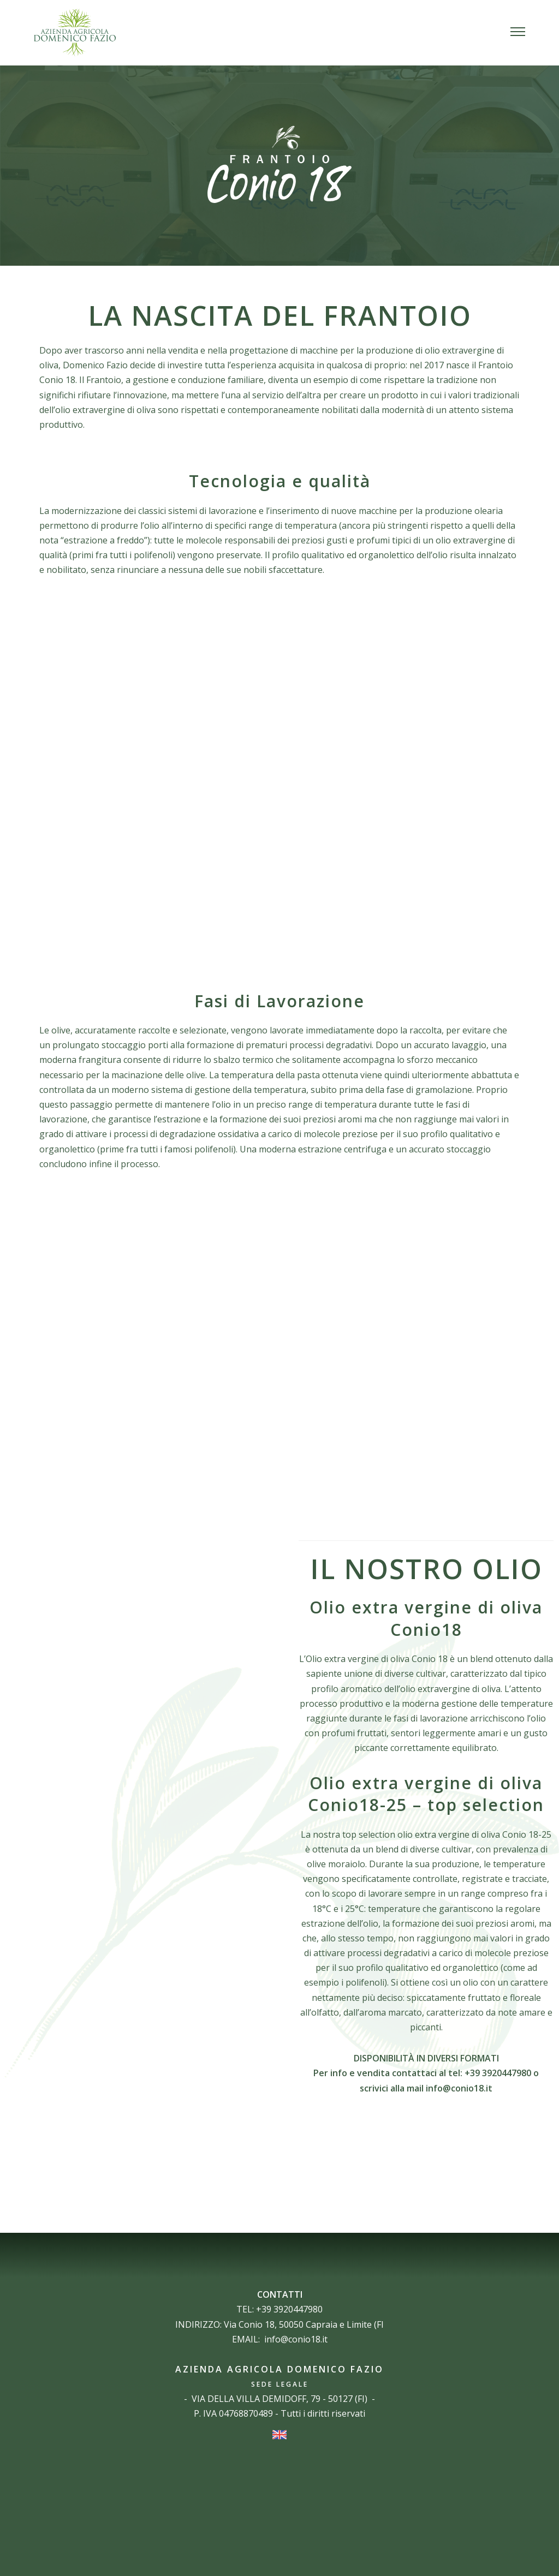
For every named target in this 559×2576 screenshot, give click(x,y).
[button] (517, 32)
